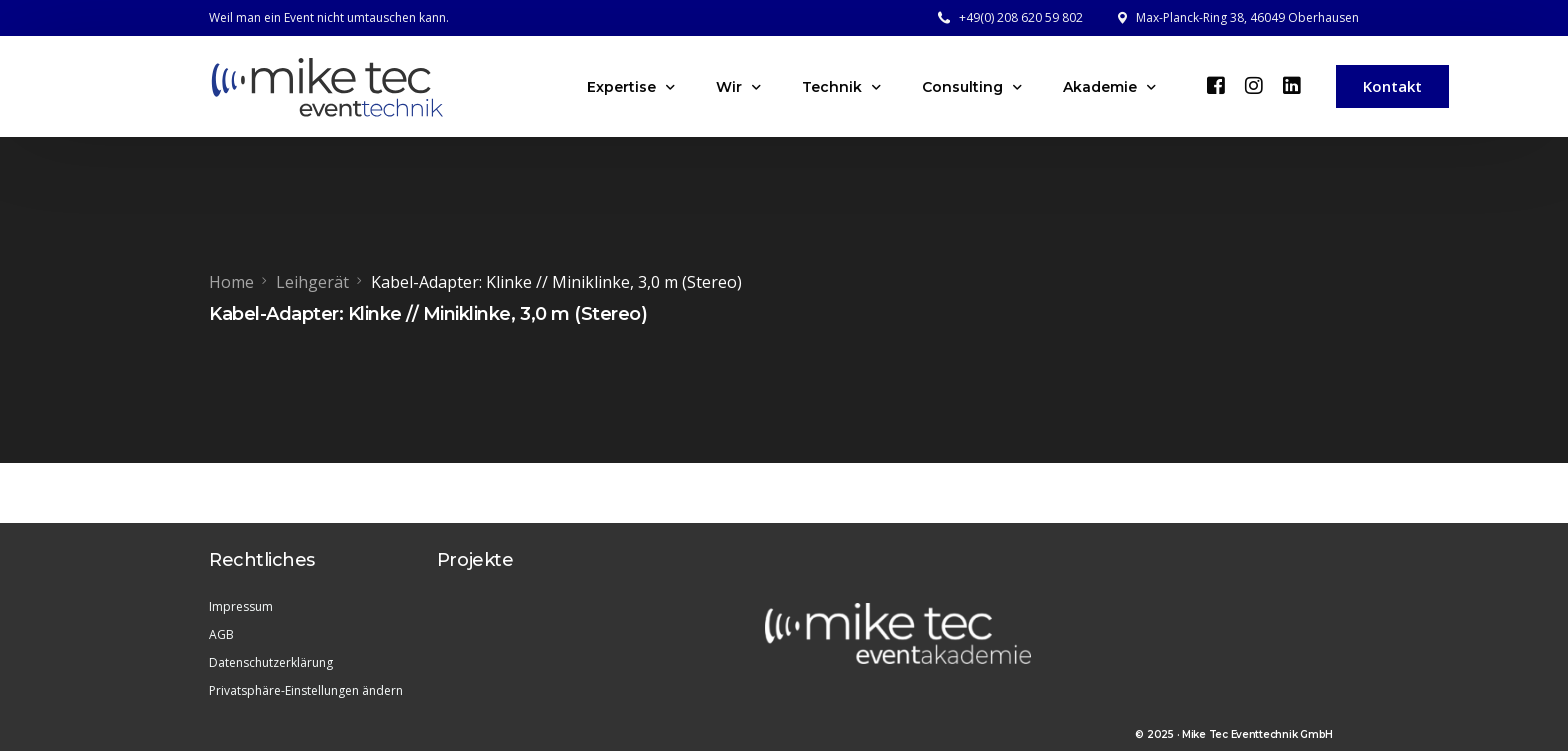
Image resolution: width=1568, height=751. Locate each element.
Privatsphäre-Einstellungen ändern (306, 690)
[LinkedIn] (1292, 85)
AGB (221, 634)
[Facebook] (1216, 85)
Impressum (241, 606)
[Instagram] (1254, 85)
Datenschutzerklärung (271, 662)
